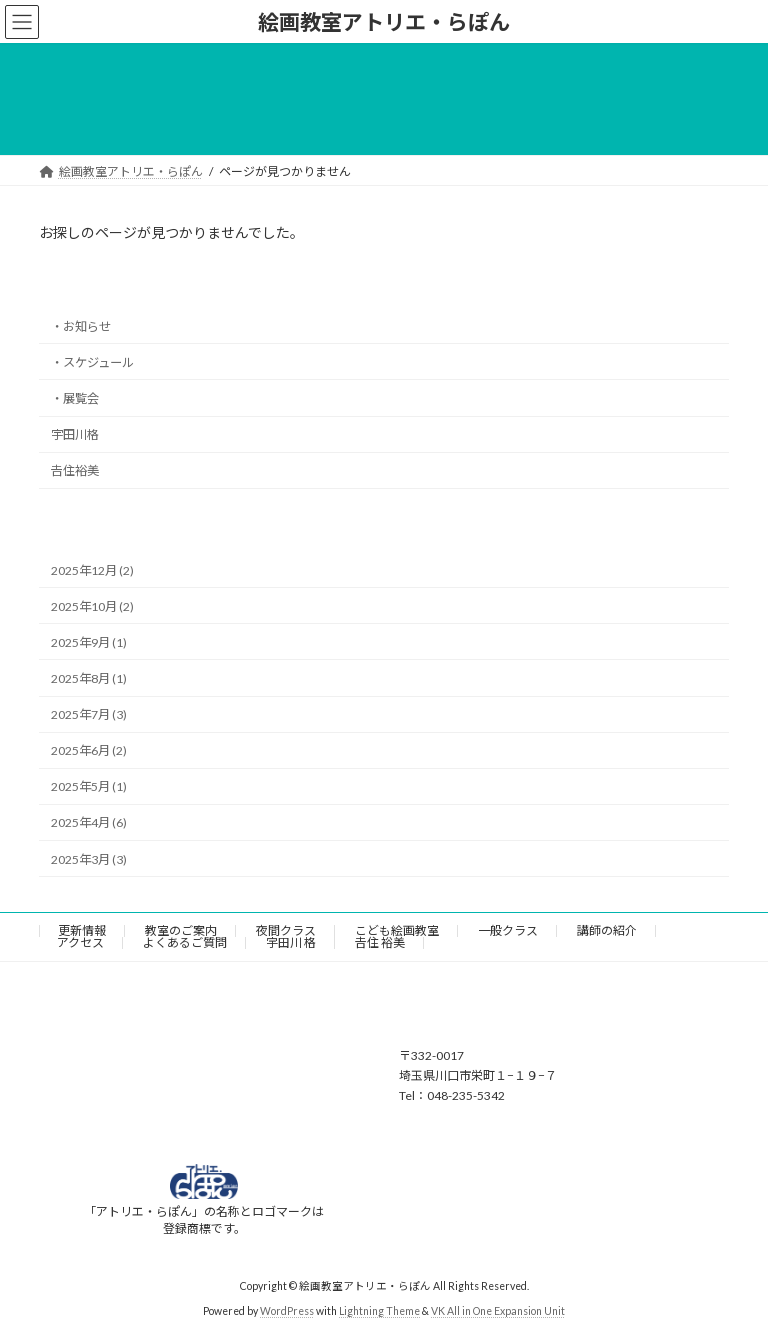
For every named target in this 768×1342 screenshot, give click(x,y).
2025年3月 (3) (89, 859)
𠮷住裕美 (75, 470)
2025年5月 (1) (89, 787)
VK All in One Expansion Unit (498, 1311)
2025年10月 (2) (92, 606)
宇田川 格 (291, 942)
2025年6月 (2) (89, 750)
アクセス (80, 942)
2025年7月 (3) (89, 714)
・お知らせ (81, 326)
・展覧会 (75, 398)
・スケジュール (92, 362)
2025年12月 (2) (92, 570)
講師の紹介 (607, 930)
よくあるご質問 (185, 942)
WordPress (287, 1311)
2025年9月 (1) (89, 642)
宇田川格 (75, 434)
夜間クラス (286, 930)
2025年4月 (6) (89, 823)
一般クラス (508, 930)
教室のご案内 (181, 930)
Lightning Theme (379, 1311)
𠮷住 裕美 (380, 942)
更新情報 (82, 930)
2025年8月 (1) (89, 678)
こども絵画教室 (397, 930)
